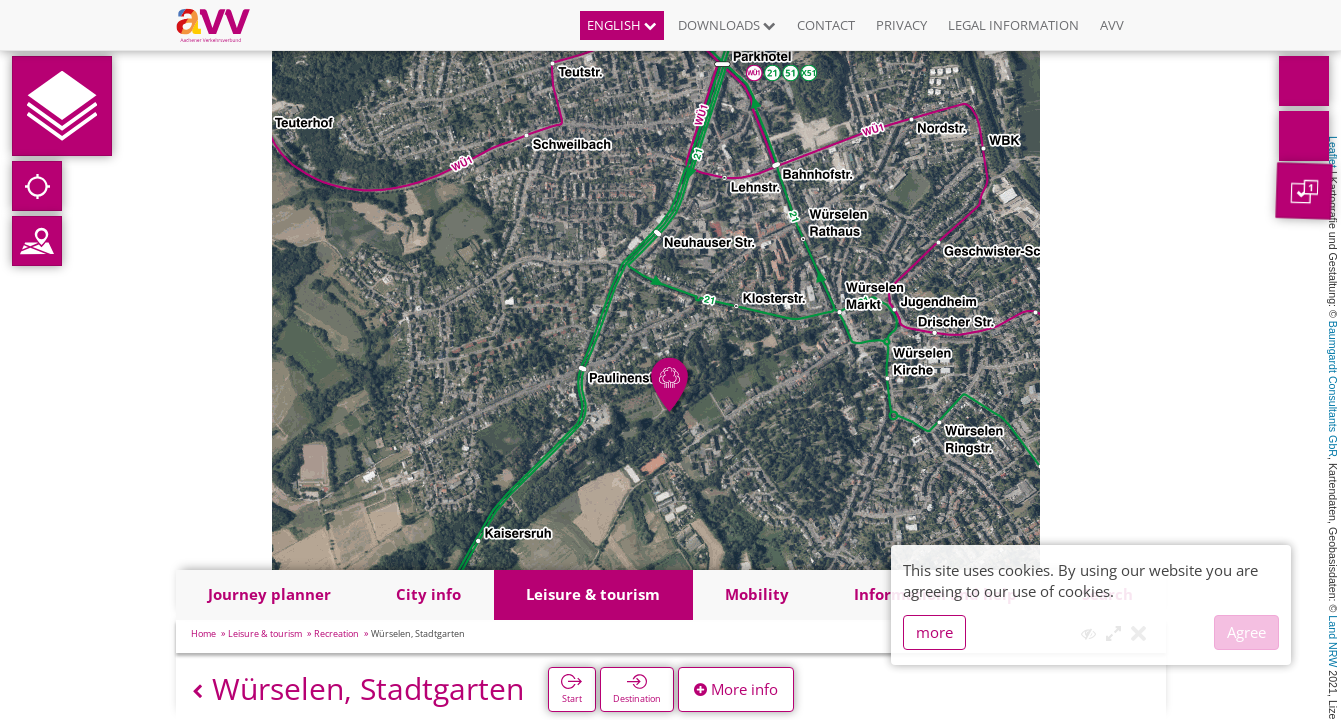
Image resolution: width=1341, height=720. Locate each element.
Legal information (1013, 25)
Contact (826, 25)
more (934, 632)
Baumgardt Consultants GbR (1333, 389)
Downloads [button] (727, 25)
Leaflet (1333, 152)
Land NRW (1333, 641)
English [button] (622, 25)
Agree (1246, 632)
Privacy (901, 25)
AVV (1112, 25)
